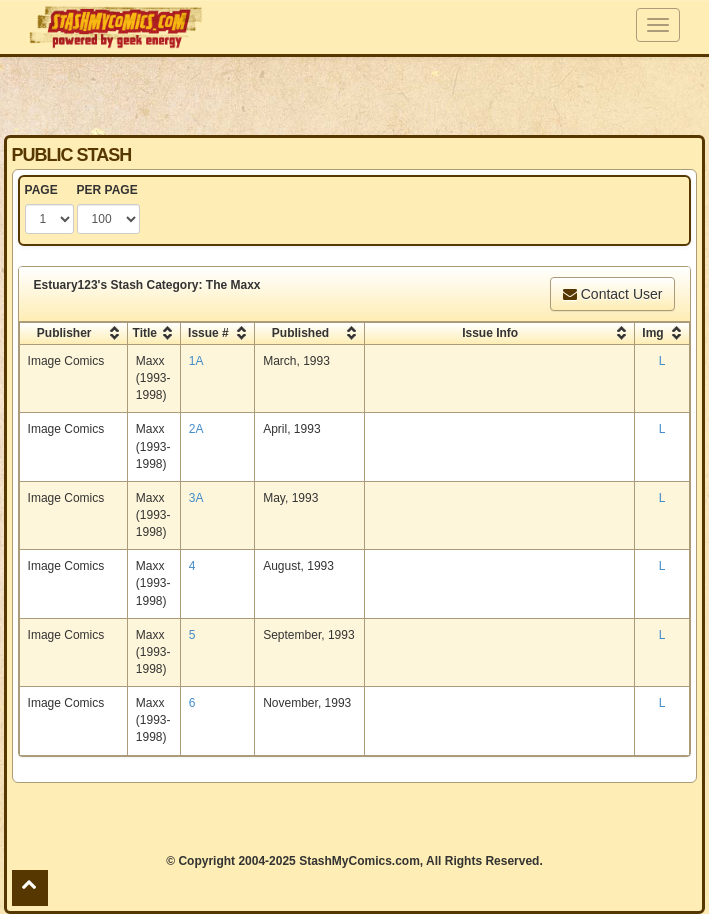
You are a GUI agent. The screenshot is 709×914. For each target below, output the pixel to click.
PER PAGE (107, 190)
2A (196, 429)
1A (196, 361)
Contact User (613, 294)
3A (196, 498)
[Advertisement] (355, 95)
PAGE (41, 190)
